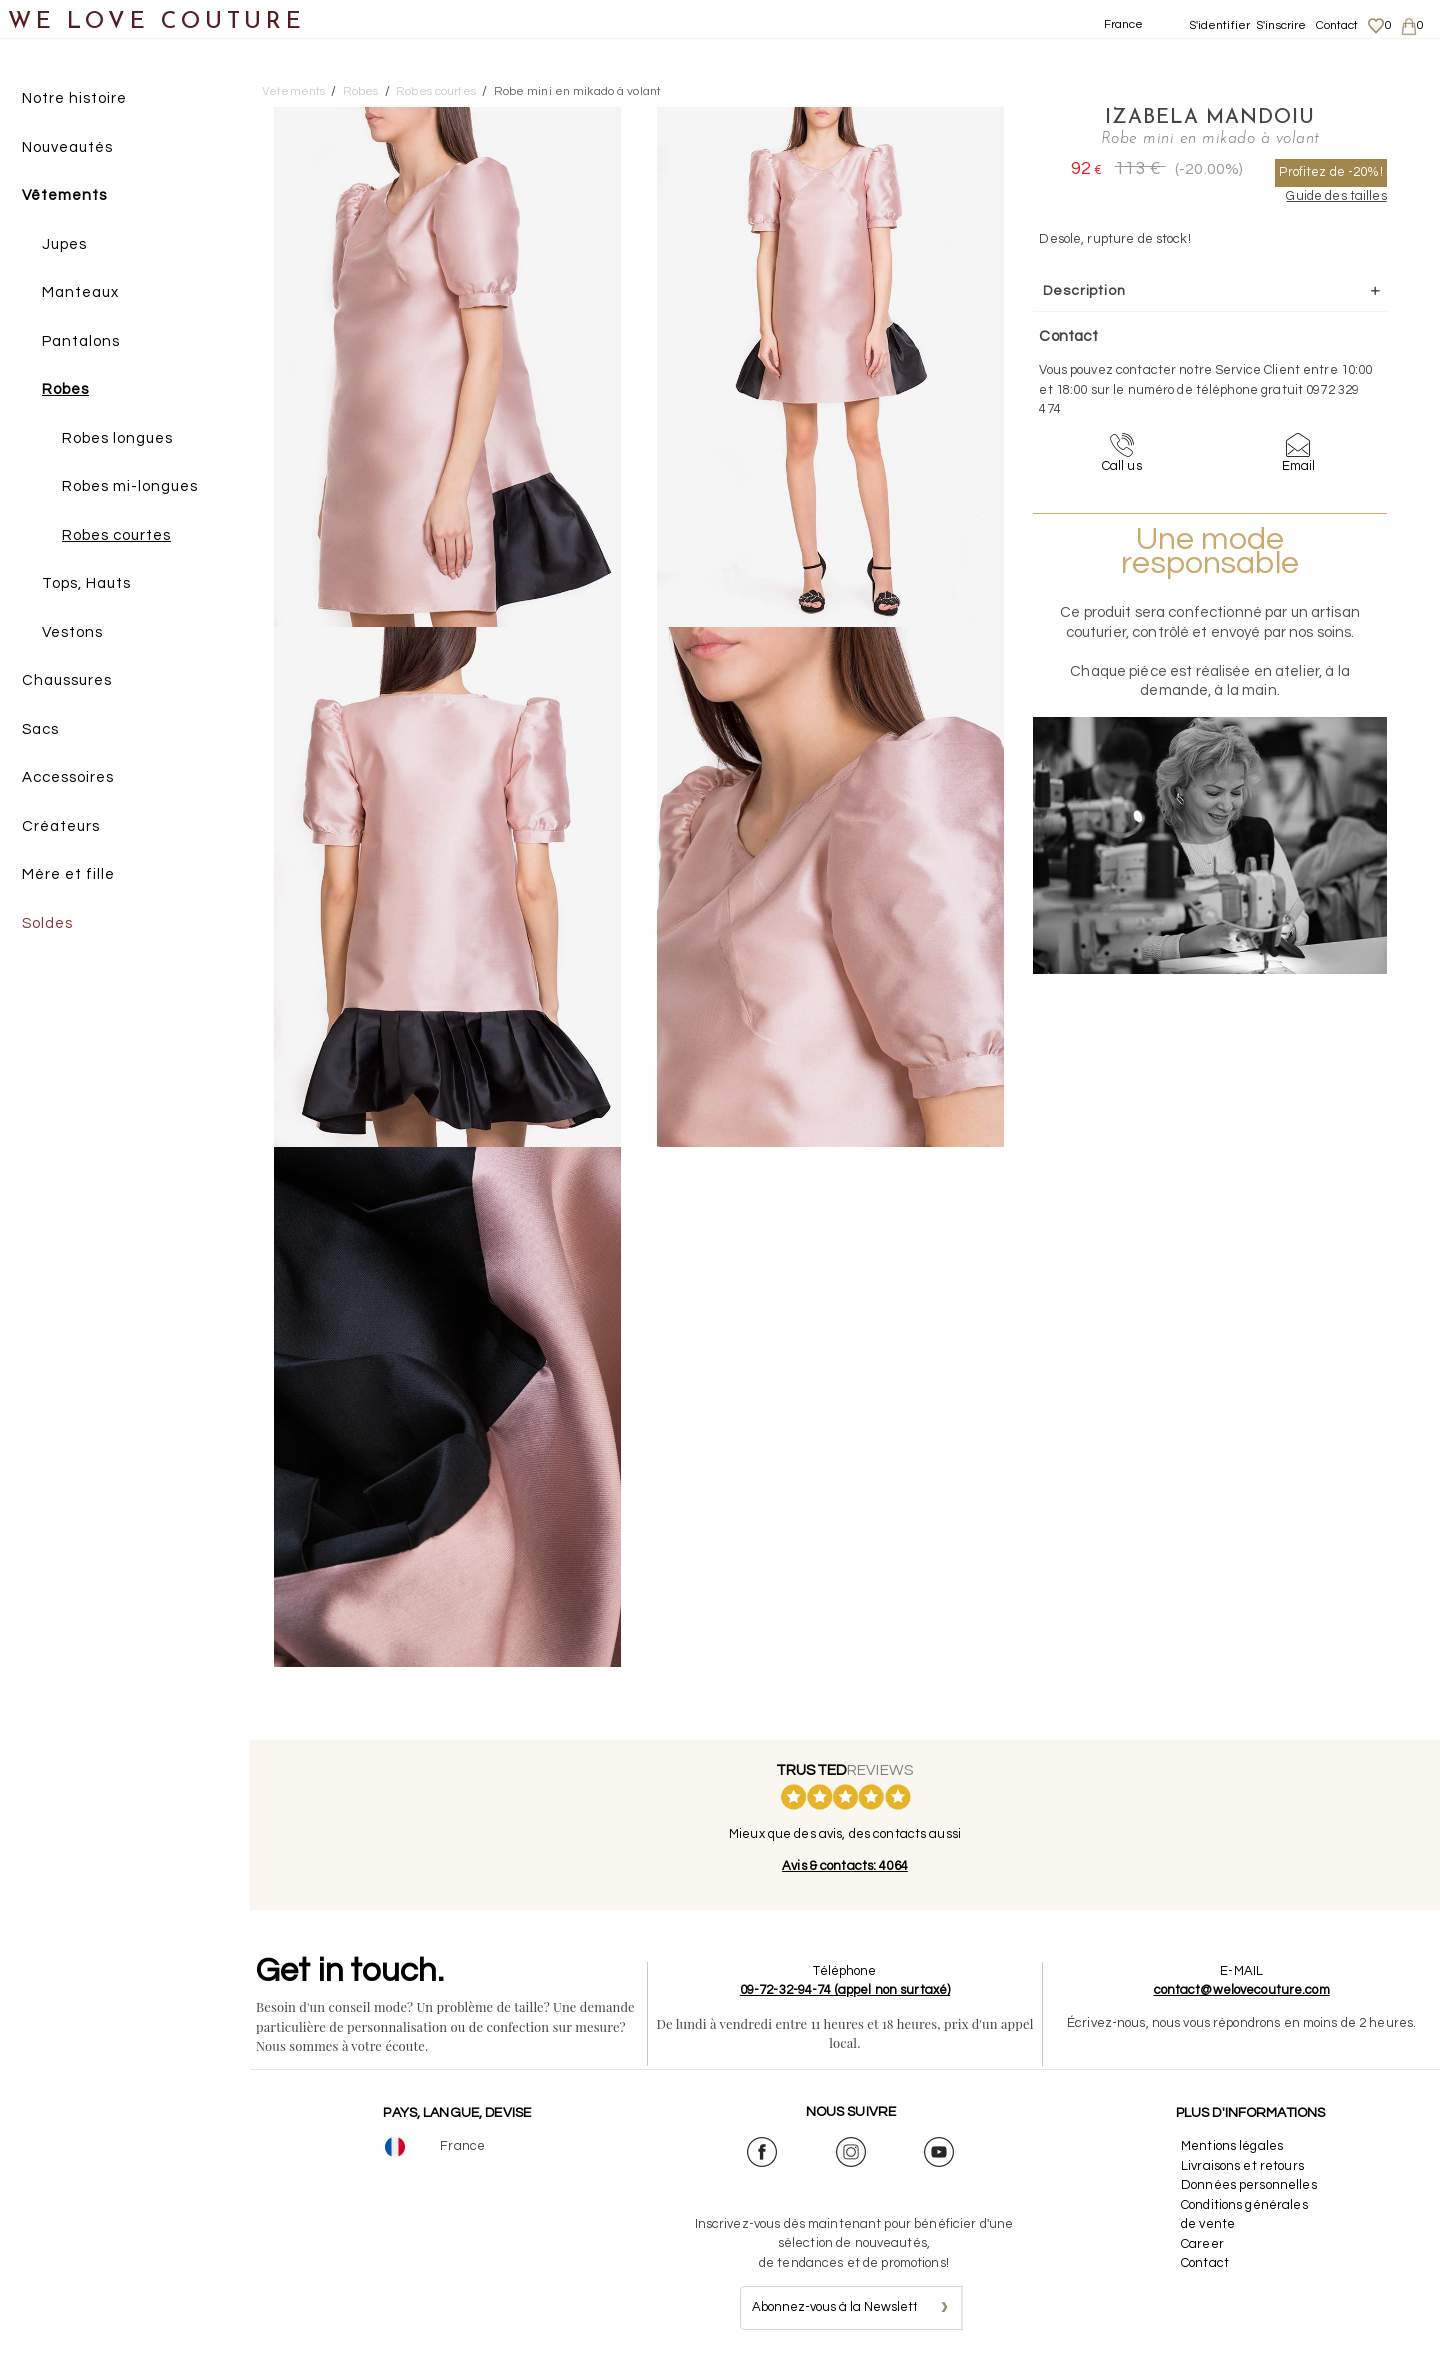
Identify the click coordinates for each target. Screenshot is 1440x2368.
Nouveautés (67, 147)
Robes (65, 389)
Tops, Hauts (86, 583)
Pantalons (81, 341)
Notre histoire (74, 98)
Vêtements (64, 195)
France (1124, 24)
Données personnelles (1249, 2185)
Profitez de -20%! (1330, 172)
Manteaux (80, 292)
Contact (1337, 25)
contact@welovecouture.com (1242, 1990)
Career (1202, 2244)
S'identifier (1220, 25)
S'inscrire (1281, 25)
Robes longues (117, 438)
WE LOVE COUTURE (156, 22)
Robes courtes (116, 535)
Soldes (47, 923)
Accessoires (68, 777)
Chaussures (67, 680)
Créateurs (61, 826)
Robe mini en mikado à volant (578, 91)
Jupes (64, 244)
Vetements (293, 91)
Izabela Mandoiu (1210, 118)
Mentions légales (1232, 2146)
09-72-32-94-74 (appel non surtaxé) (845, 1990)
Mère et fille (68, 874)
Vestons (72, 632)
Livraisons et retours (1242, 2166)
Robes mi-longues (130, 486)
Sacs (40, 729)
